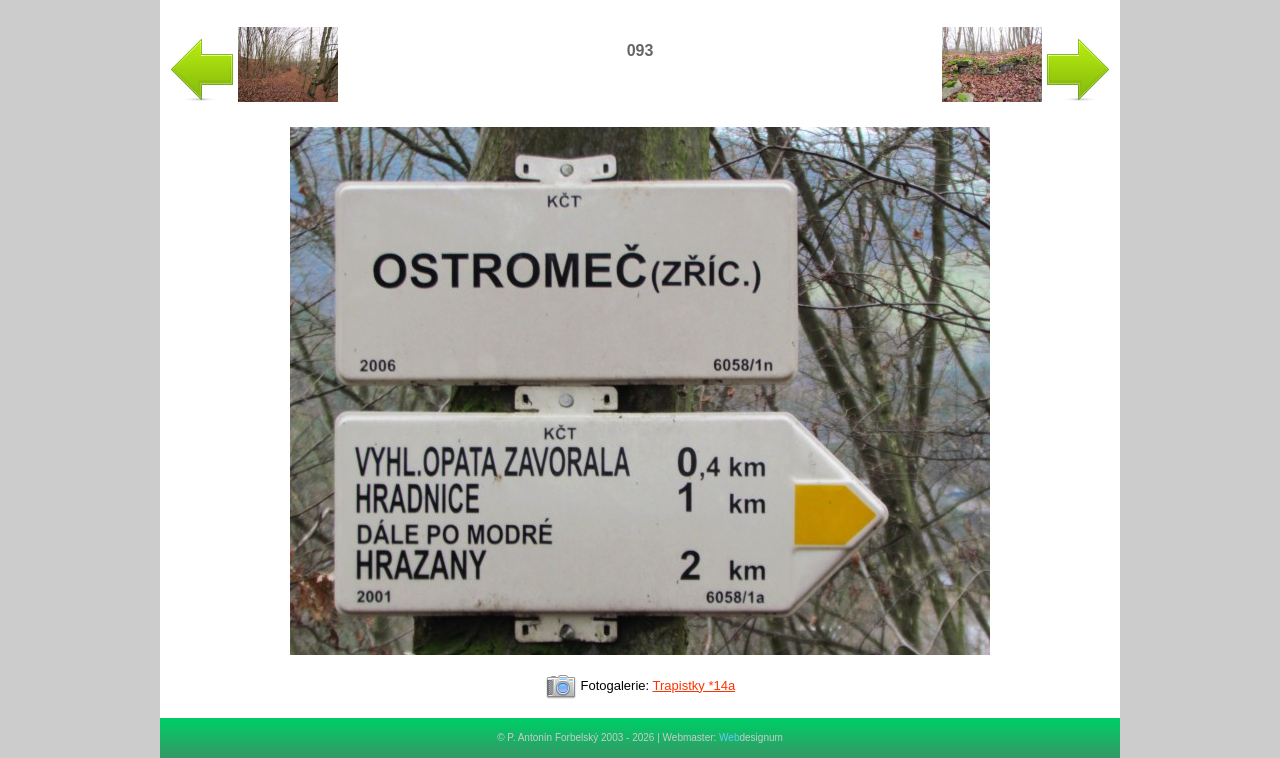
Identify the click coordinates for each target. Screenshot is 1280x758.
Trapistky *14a (694, 685)
